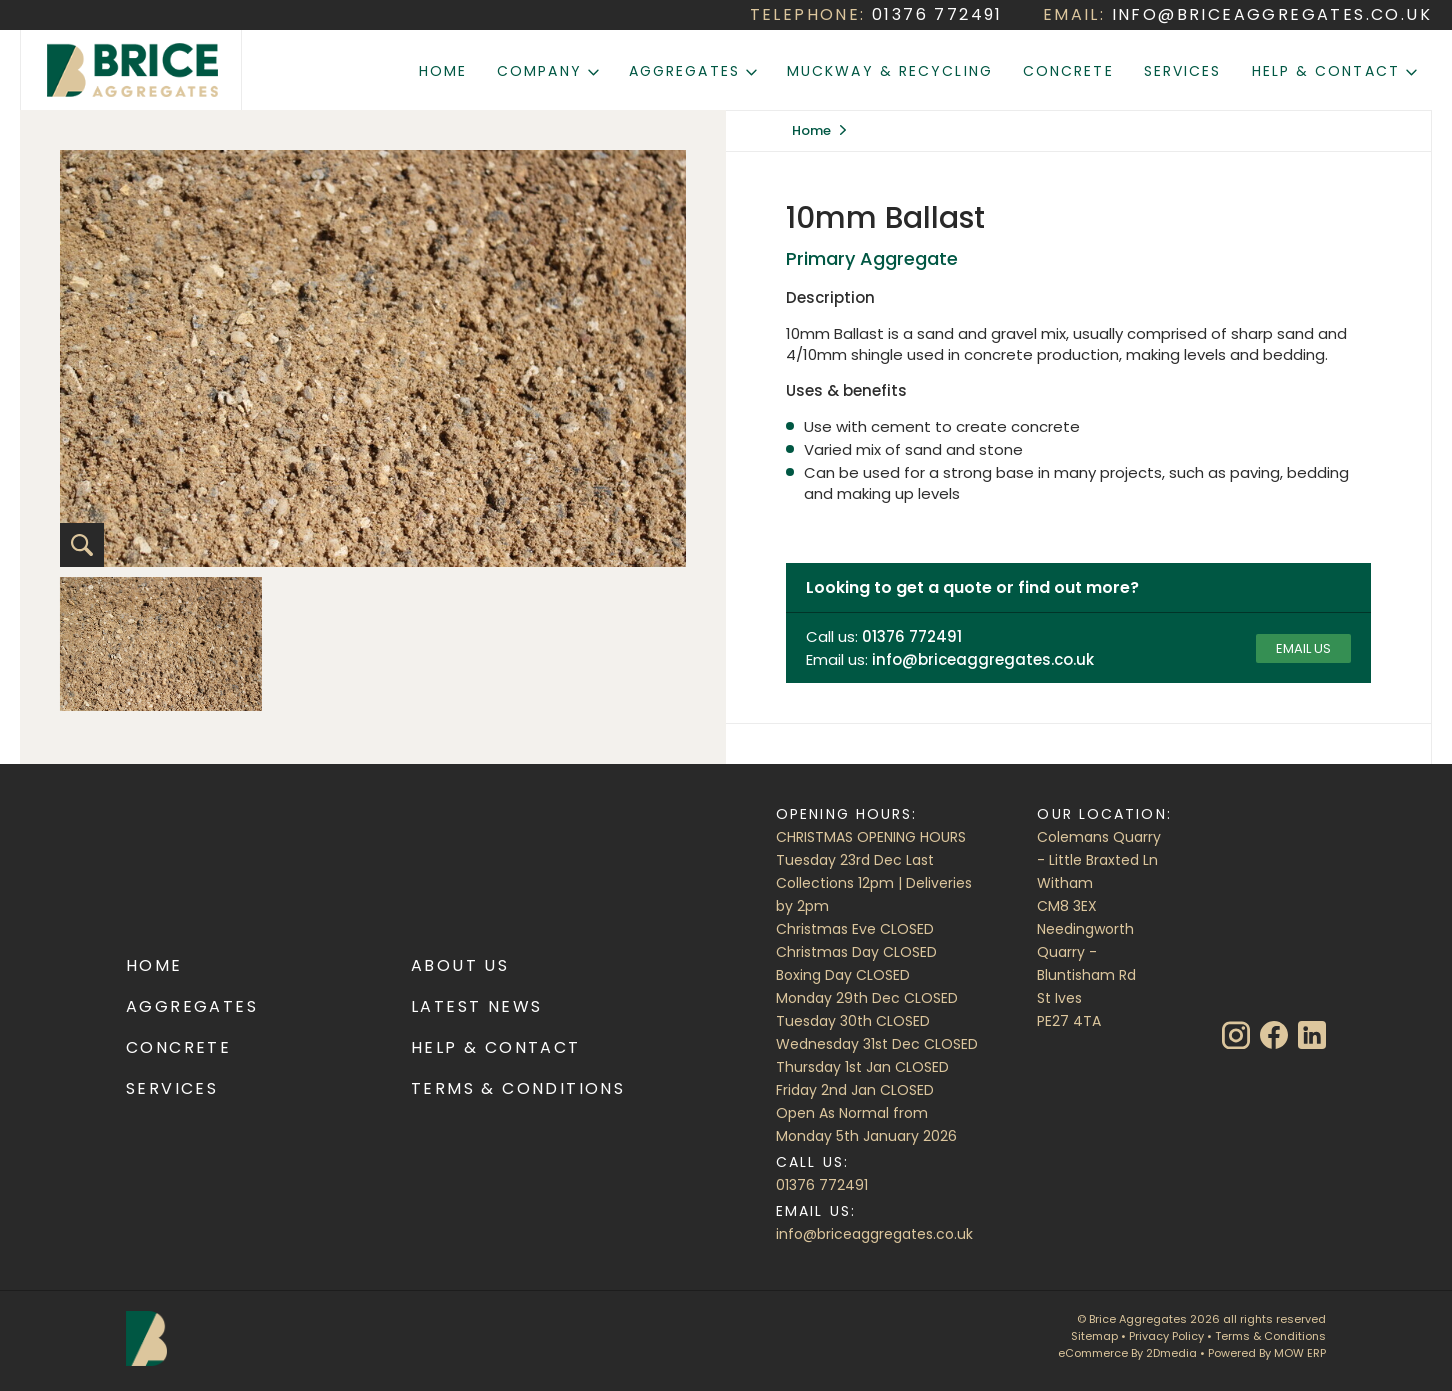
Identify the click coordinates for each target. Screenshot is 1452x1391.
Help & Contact (1335, 71)
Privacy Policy (1166, 1336)
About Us (460, 965)
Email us (1303, 648)
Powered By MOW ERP (1267, 1353)
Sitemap (1094, 1336)
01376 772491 (822, 1185)
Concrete (1068, 71)
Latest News (476, 1006)
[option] (161, 644)
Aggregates (693, 71)
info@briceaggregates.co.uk (874, 1234)
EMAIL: (1237, 14)
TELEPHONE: (876, 14)
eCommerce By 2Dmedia (1127, 1353)
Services (1183, 71)
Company (548, 71)
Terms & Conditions (518, 1088)
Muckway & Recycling (890, 71)
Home (443, 71)
